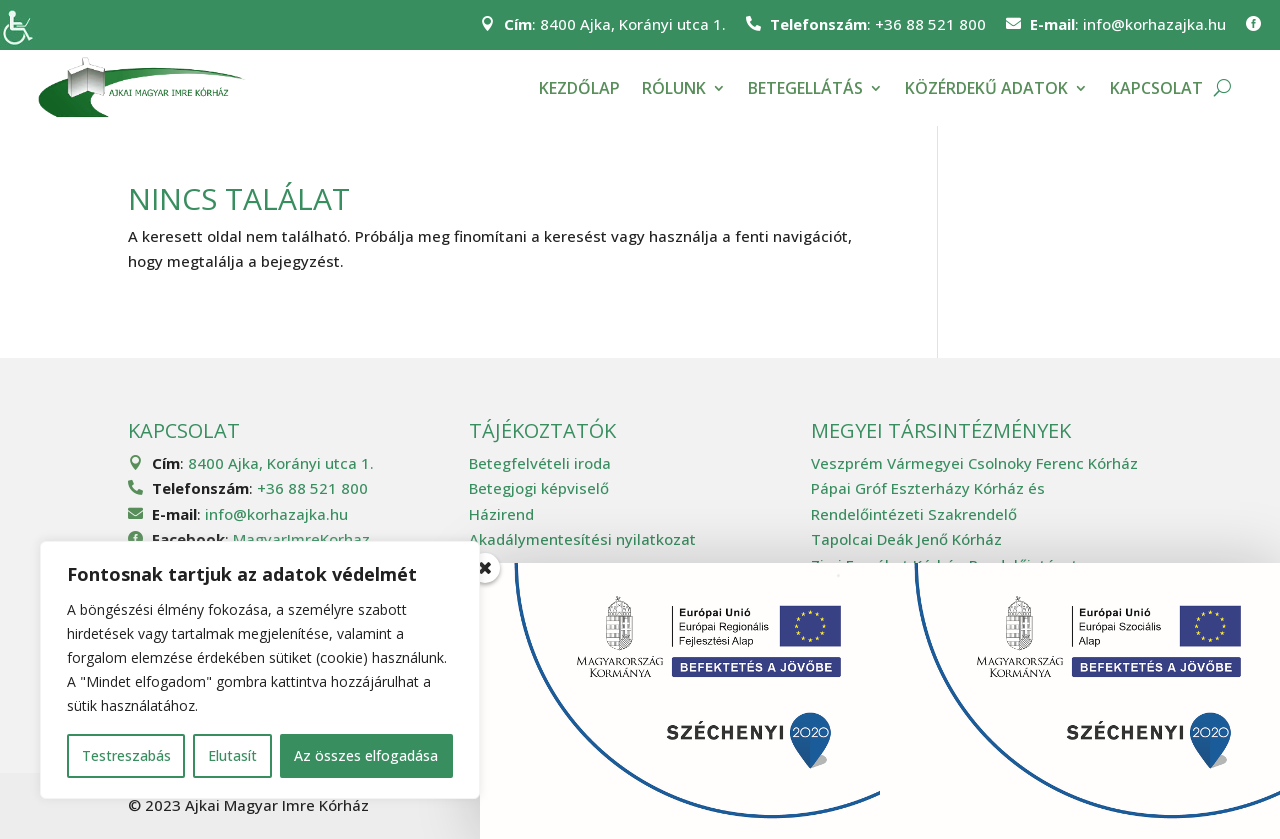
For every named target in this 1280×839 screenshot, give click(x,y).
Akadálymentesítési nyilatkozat (582, 539)
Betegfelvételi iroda (540, 463)
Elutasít (232, 755)
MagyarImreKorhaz (301, 539)
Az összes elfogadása (366, 755)
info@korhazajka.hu (1154, 24)
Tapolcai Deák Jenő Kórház (906, 539)
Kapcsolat (1156, 88)
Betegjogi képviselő (539, 488)
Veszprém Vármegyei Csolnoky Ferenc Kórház (974, 463)
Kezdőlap (579, 88)
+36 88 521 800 (930, 24)
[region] (260, 670)
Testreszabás (126, 755)
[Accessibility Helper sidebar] (24, 24)
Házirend (501, 514)
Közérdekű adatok (986, 88)
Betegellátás (805, 88)
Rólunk (674, 88)
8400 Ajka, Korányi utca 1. (633, 24)
